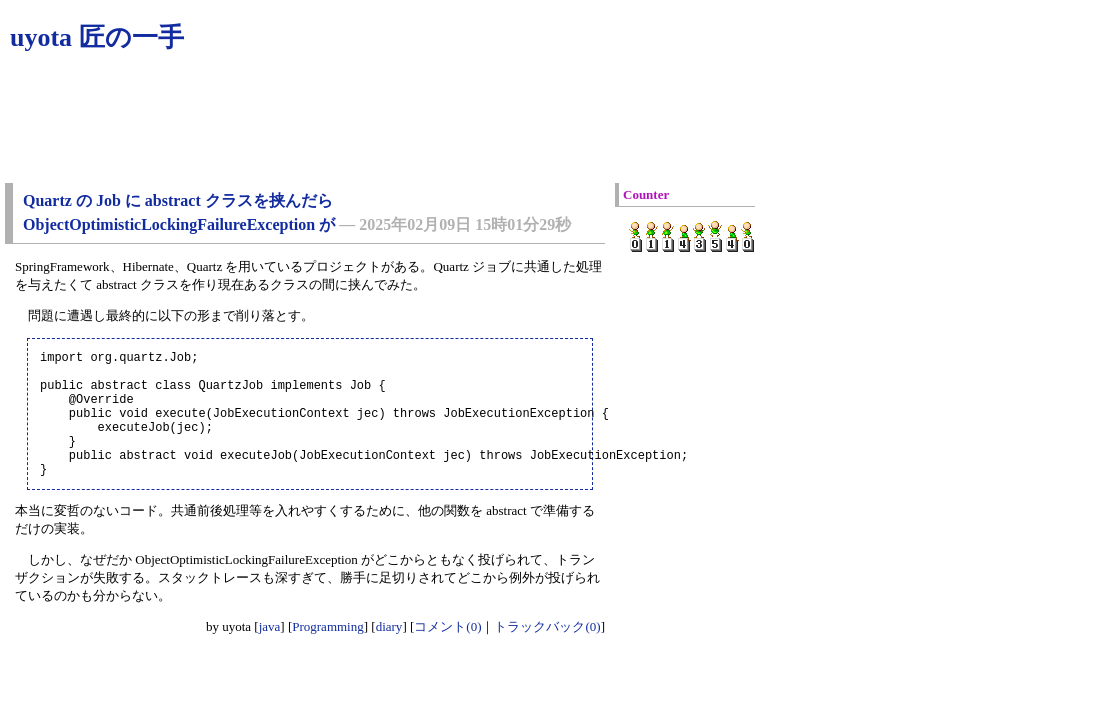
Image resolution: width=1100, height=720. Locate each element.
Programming (328, 653)
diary (389, 653)
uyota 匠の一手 (97, 37)
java (270, 653)
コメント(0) (447, 653)
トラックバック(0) (547, 653)
